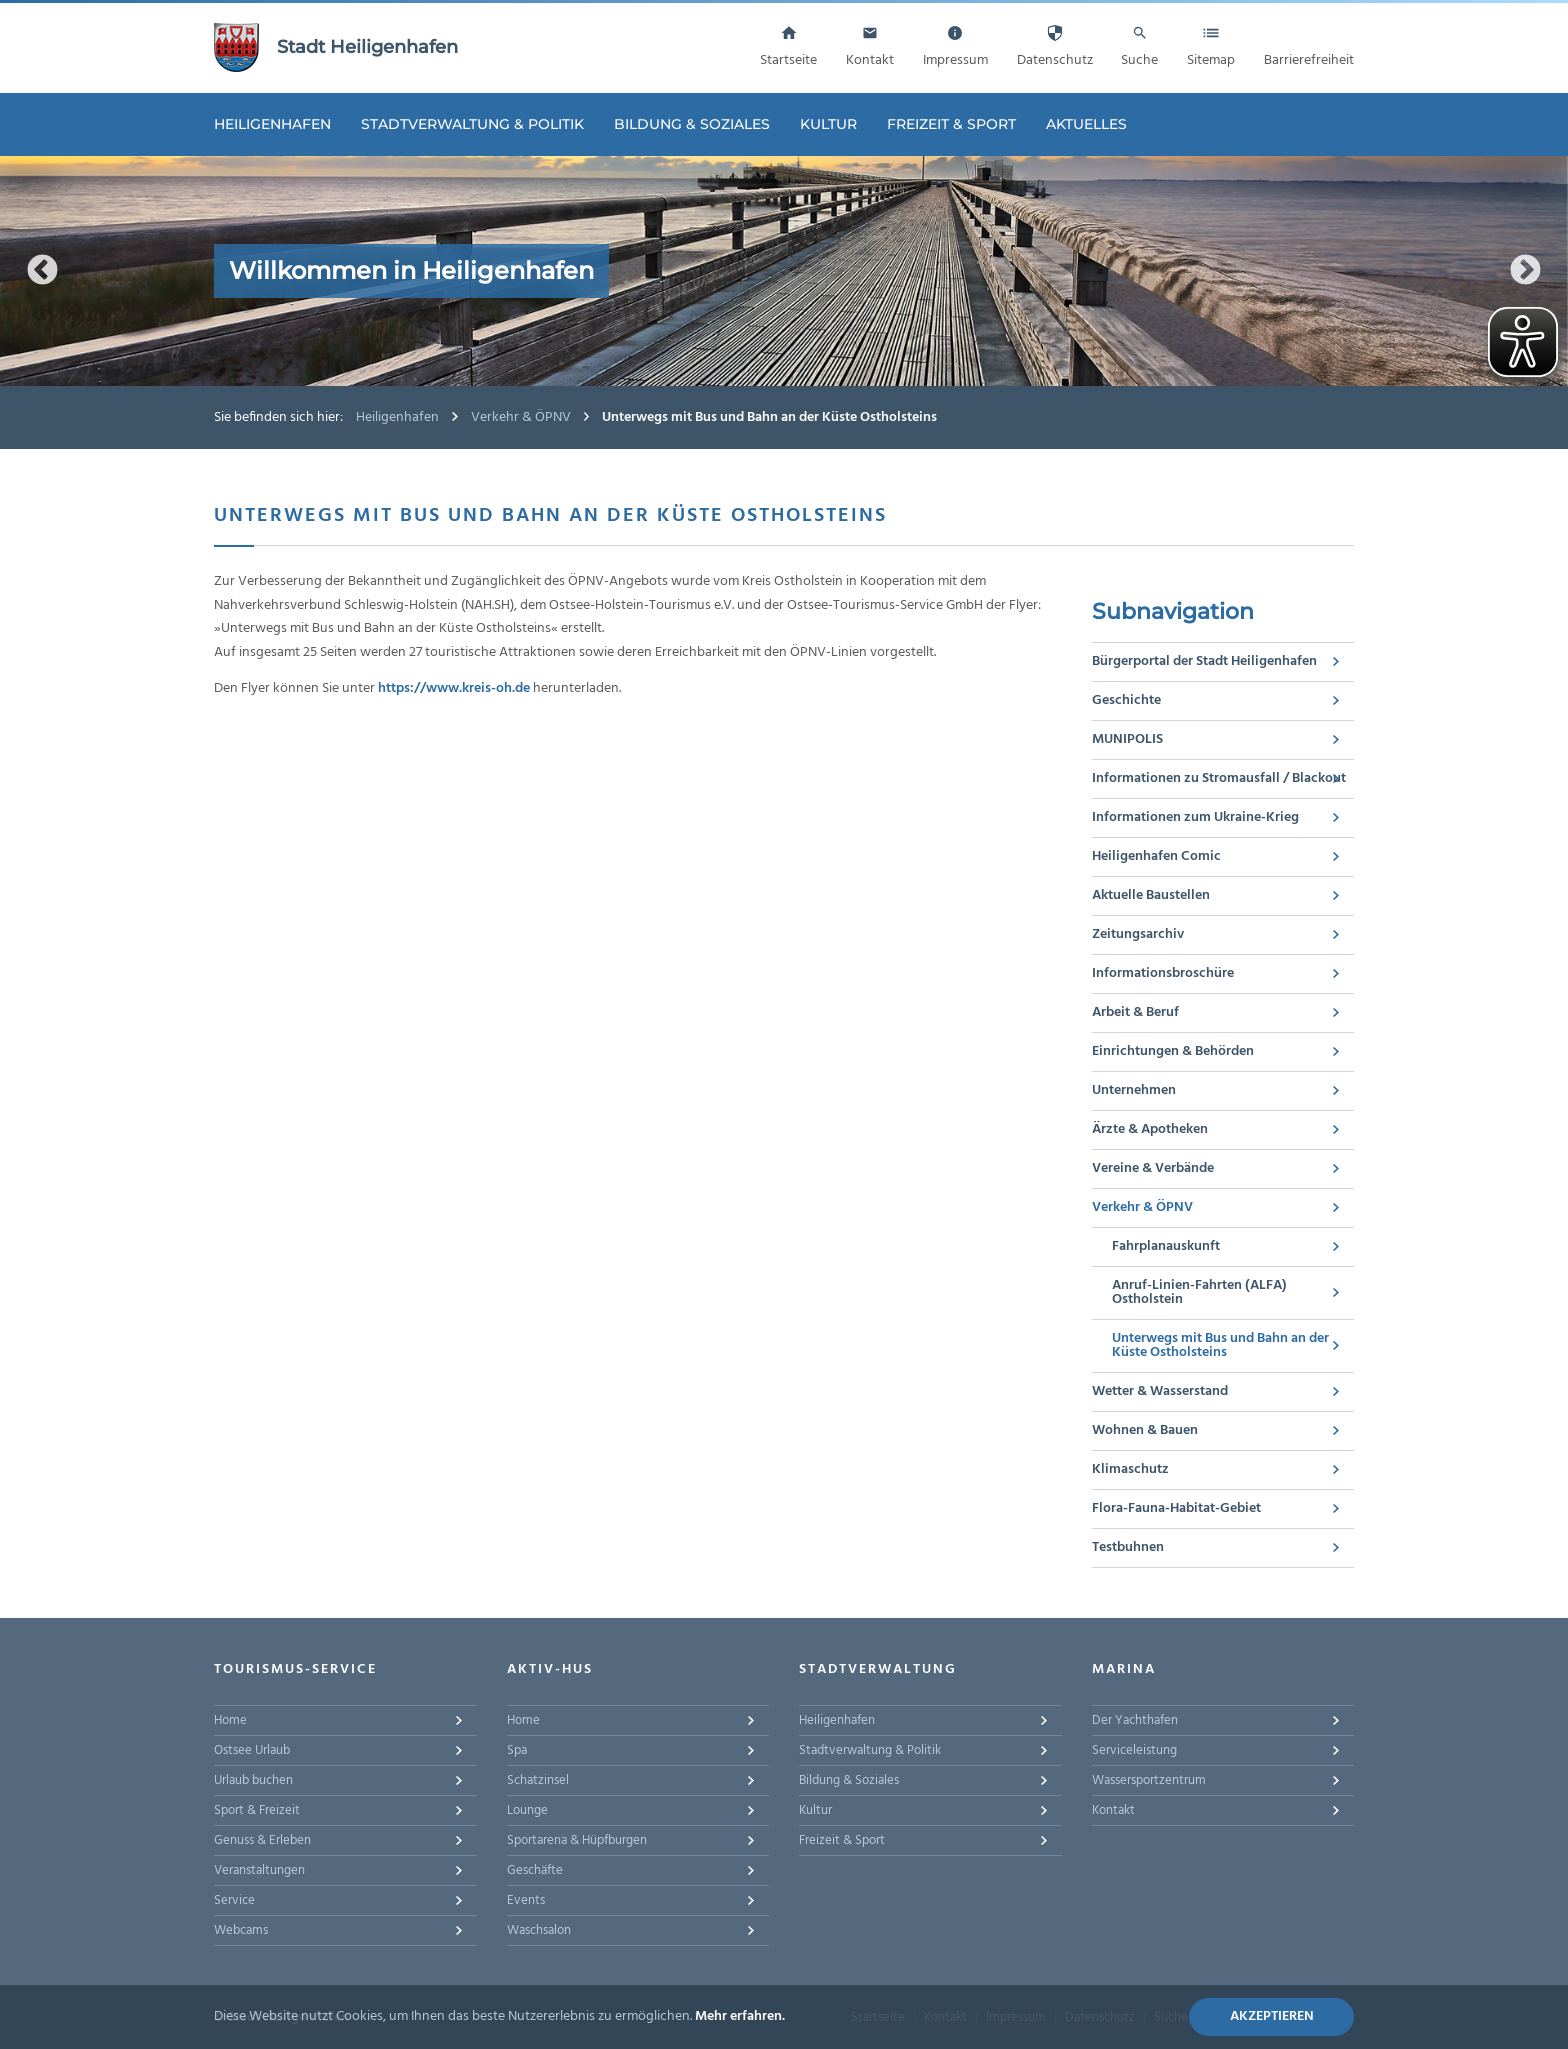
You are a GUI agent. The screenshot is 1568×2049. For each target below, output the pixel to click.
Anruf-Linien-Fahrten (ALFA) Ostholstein (1199, 1292)
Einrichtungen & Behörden (1173, 1051)
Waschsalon (539, 1930)
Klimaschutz (1130, 1469)
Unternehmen (1134, 1090)
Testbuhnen (1128, 1547)
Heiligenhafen (272, 124)
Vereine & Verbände (1153, 1168)
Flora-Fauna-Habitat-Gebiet (1176, 1508)
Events (526, 1900)
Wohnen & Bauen (1145, 1430)
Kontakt (1113, 1810)
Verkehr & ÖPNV (521, 417)
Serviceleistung (1134, 1750)
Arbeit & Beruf (1135, 1012)
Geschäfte (535, 1870)
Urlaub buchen (253, 1780)
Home (230, 1720)
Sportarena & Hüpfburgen (577, 1840)
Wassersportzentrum (1149, 1780)
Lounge (527, 1810)
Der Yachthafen (1135, 1720)
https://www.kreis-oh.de (454, 688)
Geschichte (1126, 700)
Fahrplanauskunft (1166, 1246)
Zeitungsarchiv (1138, 934)
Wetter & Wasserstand (1160, 1391)
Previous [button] (42, 270)
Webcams (241, 1930)
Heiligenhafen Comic (1156, 856)
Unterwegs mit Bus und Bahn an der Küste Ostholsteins (1220, 1345)
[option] (784, 271)
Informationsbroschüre (1163, 973)
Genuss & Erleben (262, 1840)
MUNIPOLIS (1127, 739)
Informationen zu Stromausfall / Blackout (1219, 778)
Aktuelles (1086, 124)
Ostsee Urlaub (252, 1750)
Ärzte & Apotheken (1150, 1129)
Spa (517, 1750)
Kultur (828, 124)
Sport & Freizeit (257, 1810)
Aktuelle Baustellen (1151, 895)
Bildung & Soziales (692, 124)
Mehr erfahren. (740, 2016)
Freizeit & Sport (951, 124)
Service (234, 1900)
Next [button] (1525, 270)
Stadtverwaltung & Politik (472, 124)
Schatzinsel (538, 1780)
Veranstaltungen (259, 1870)
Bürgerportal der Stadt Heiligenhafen (1204, 661)
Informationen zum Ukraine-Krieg (1195, 817)
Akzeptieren (1272, 2016)
